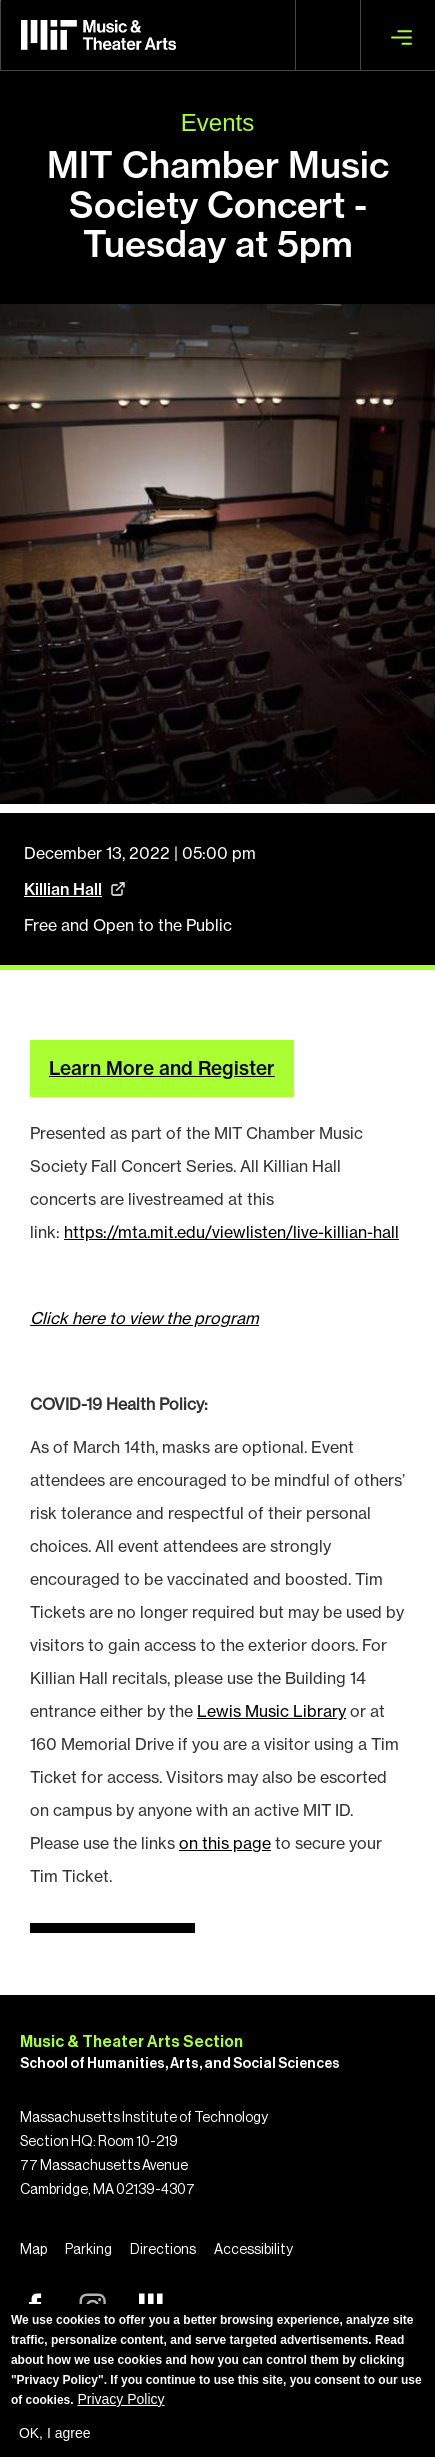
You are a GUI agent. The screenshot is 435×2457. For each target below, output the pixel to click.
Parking (88, 2250)
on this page (225, 1843)
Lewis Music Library (271, 1711)
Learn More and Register (162, 1068)
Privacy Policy (120, 2399)
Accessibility (253, 2250)
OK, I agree (55, 2433)
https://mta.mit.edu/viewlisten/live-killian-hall (231, 1232)
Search (328, 35)
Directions (163, 2250)
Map (33, 2250)
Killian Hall (63, 889)
